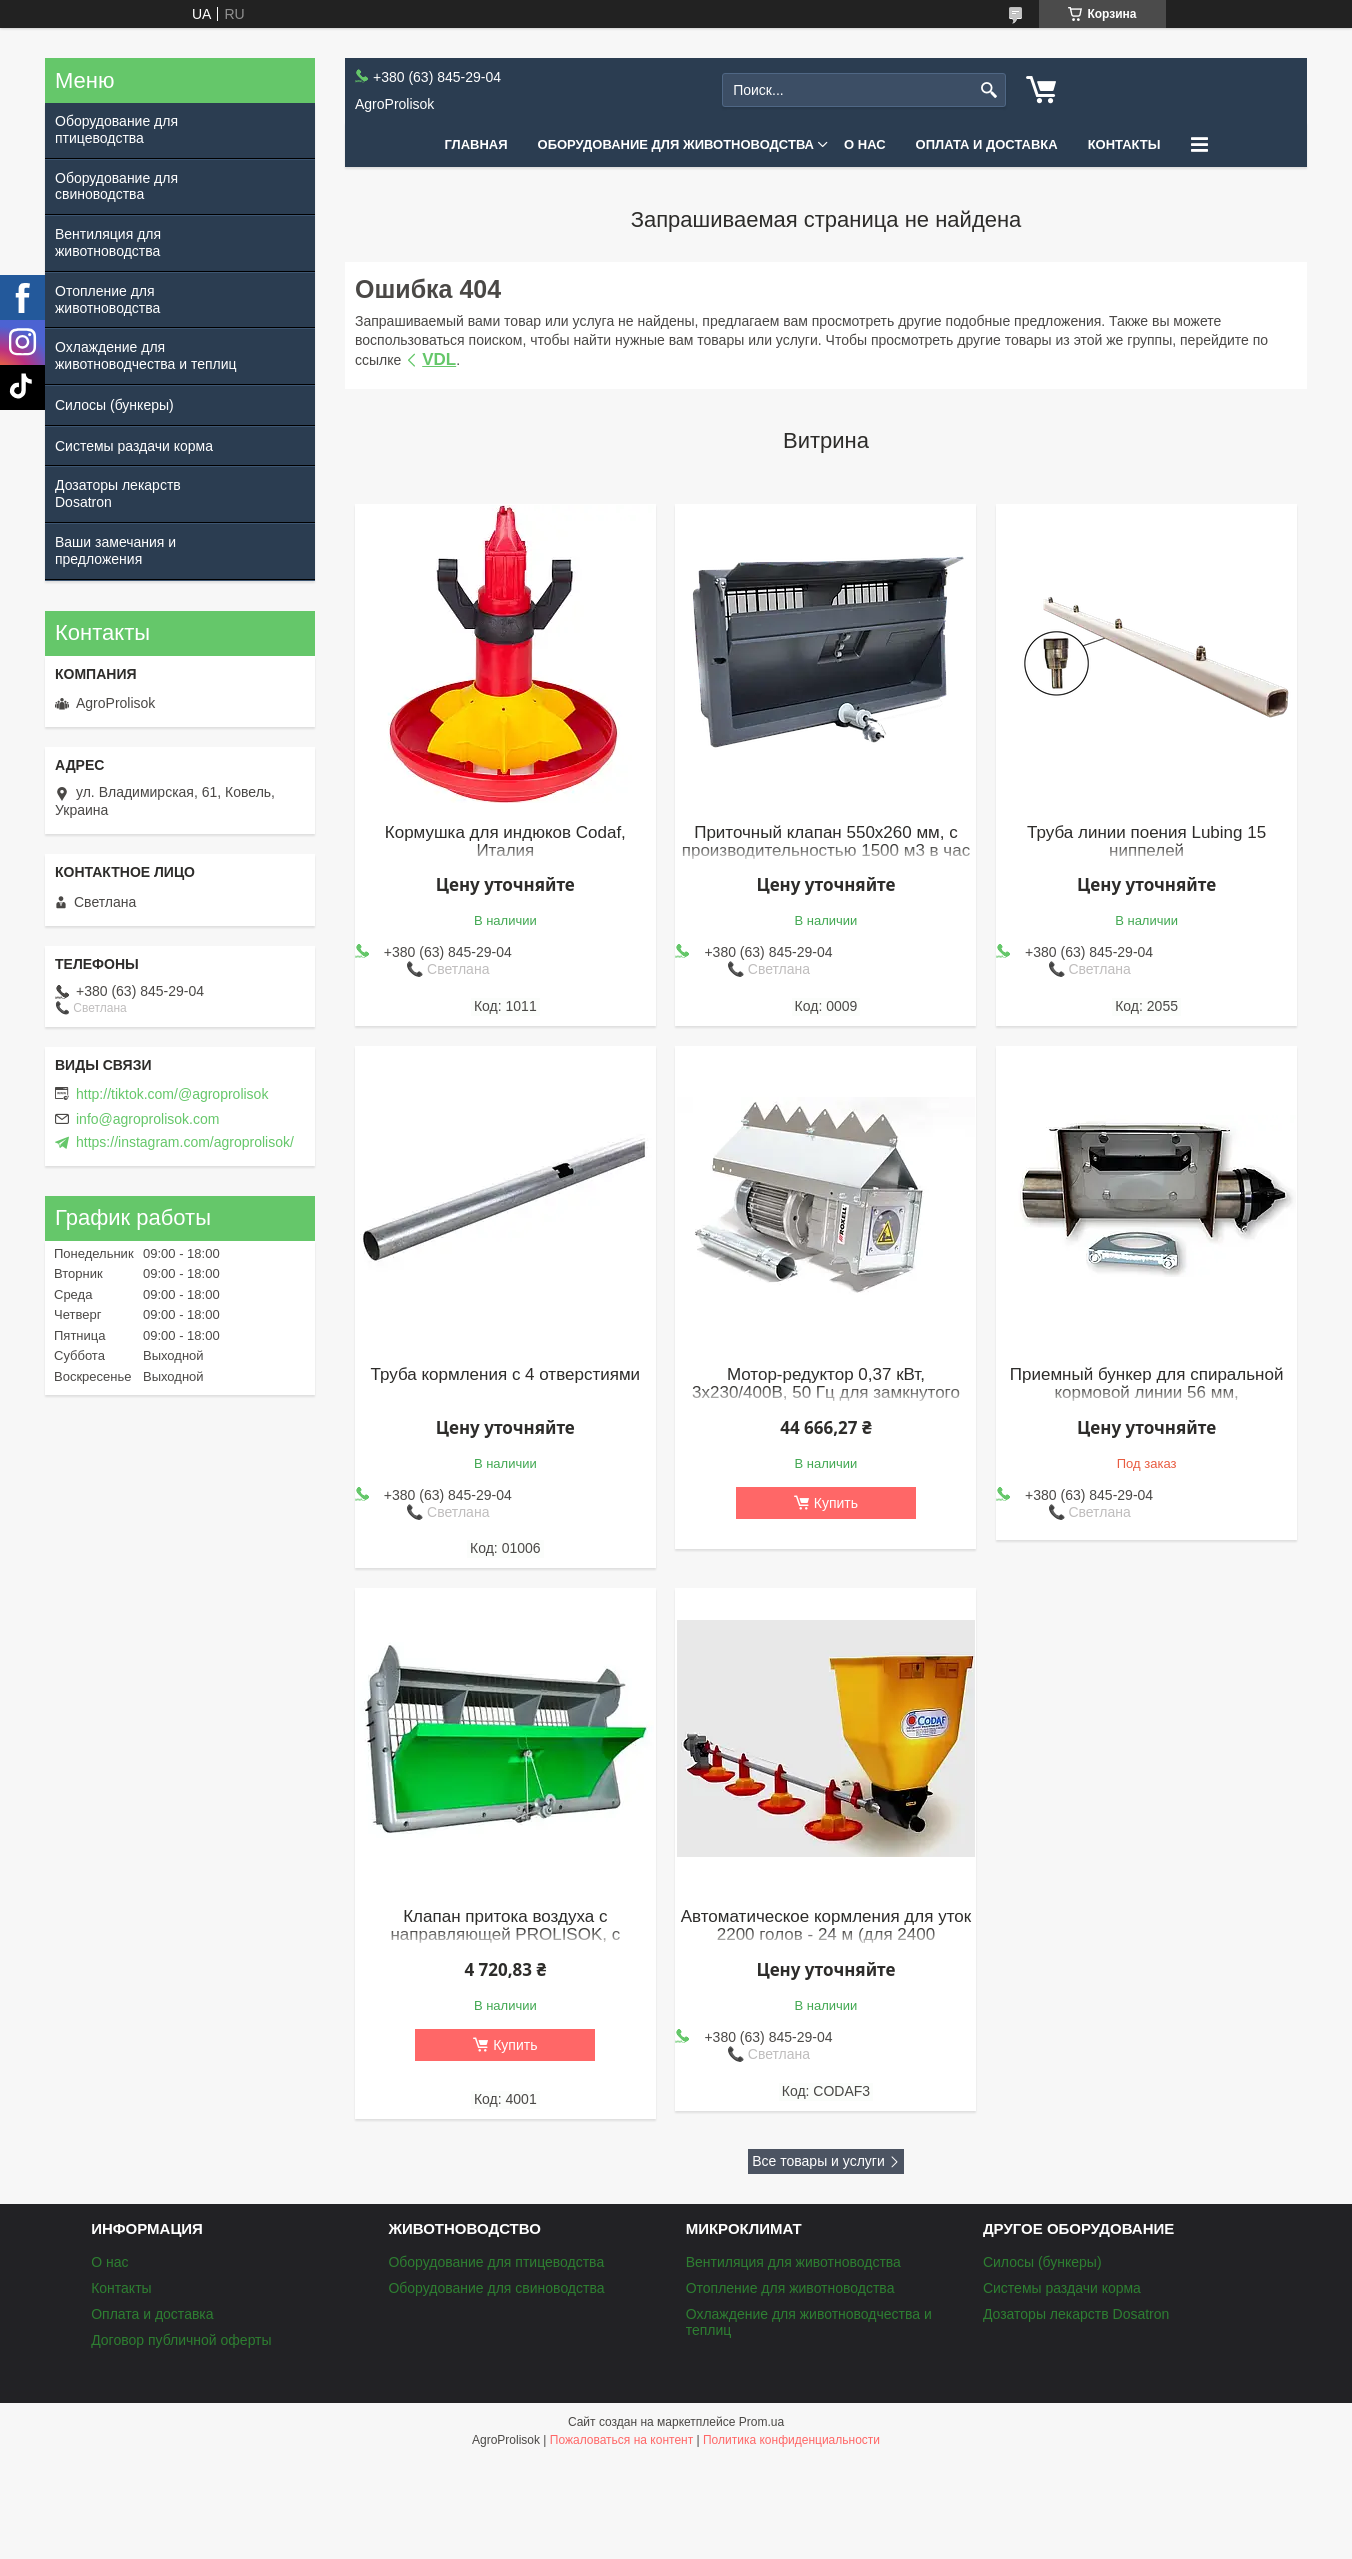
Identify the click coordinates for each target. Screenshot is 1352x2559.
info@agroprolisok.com (147, 1119)
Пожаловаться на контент (621, 2440)
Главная (475, 144)
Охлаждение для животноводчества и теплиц (146, 355)
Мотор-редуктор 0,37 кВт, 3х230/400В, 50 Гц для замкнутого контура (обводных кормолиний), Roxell (826, 1402)
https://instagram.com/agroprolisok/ (185, 1142)
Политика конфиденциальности (791, 2440)
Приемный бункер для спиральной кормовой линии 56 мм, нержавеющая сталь (1147, 1393)
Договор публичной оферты (181, 2340)
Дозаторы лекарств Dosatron (118, 493)
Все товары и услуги (818, 2161)
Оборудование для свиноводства (116, 186)
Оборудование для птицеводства (116, 129)
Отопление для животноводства (107, 299)
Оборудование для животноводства (676, 144)
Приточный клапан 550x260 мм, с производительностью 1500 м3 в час (826, 842)
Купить (836, 1503)
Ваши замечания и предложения (115, 550)
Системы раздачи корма (134, 446)
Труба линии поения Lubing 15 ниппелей (1146, 842)
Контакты (1124, 144)
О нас (865, 144)
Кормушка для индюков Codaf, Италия (505, 842)
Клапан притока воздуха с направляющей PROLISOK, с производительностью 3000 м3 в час (505, 1935)
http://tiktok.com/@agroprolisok (172, 1094)
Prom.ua (761, 2422)
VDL (439, 359)
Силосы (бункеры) (114, 405)
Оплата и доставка (987, 144)
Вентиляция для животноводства (108, 242)
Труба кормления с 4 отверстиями (506, 1375)
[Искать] (988, 90)
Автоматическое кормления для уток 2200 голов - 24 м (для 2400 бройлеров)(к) (826, 1935)
